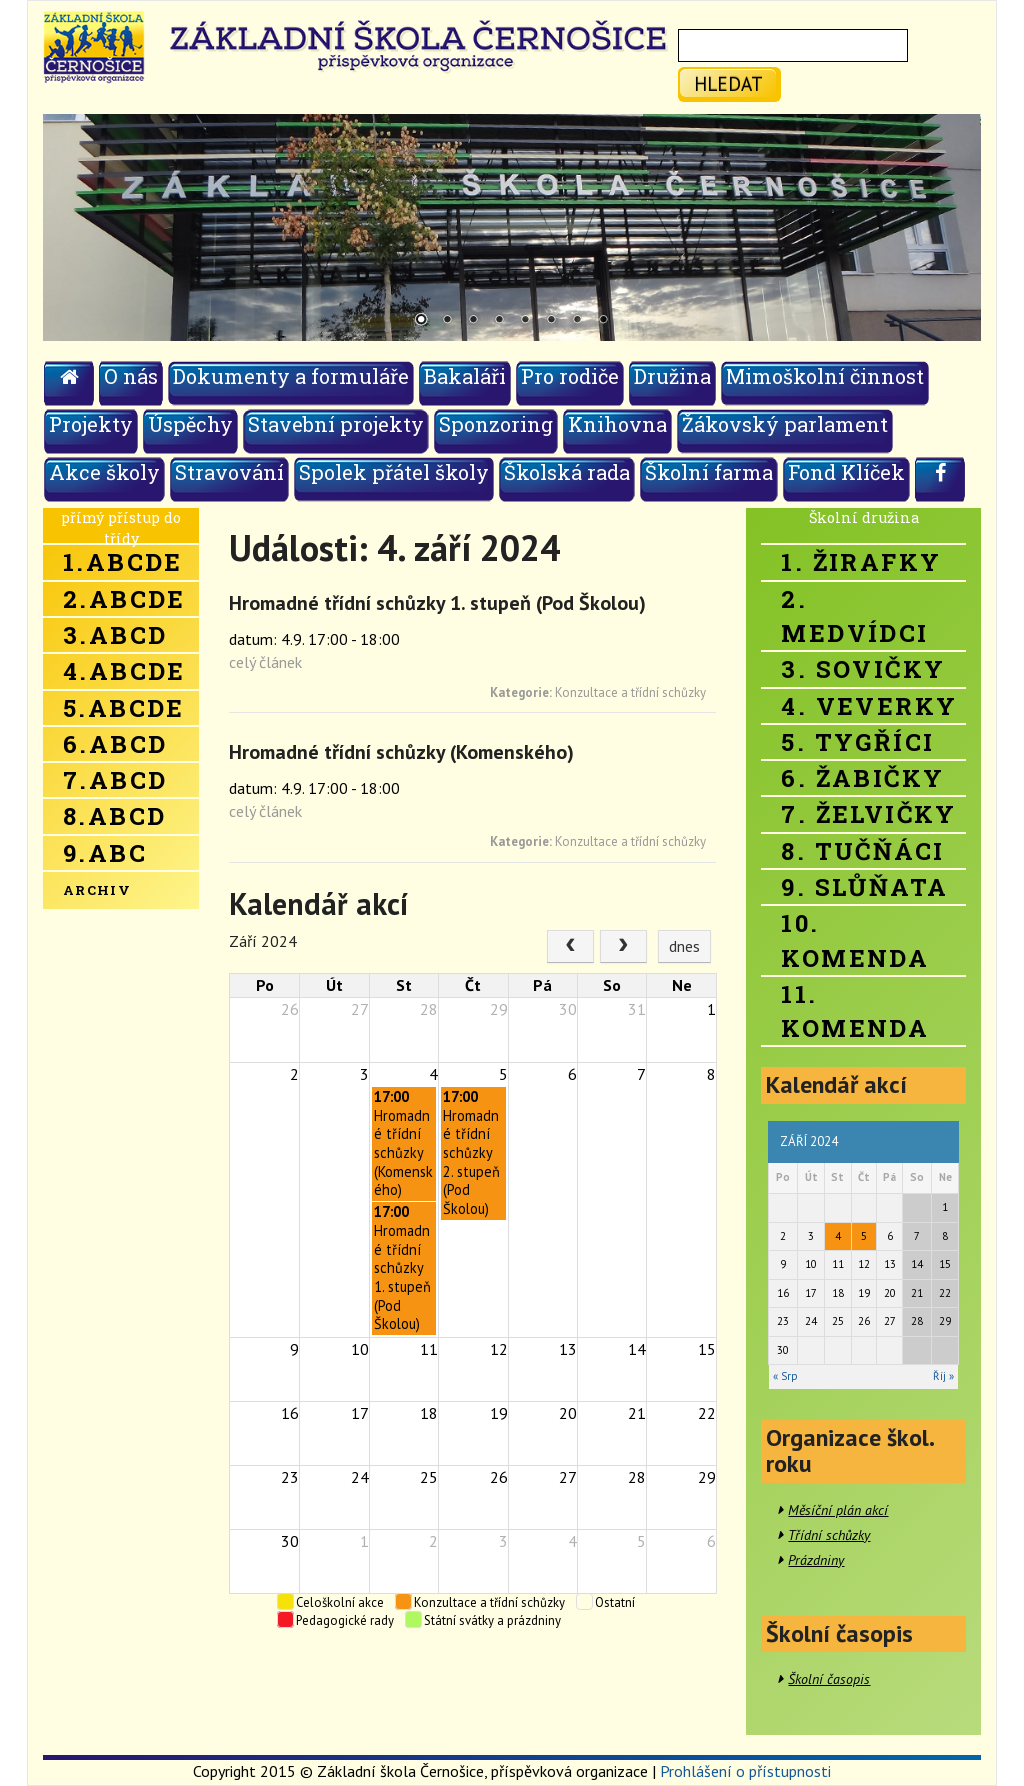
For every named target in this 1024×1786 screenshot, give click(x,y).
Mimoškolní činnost (825, 376)
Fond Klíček (846, 472)
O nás (131, 376)
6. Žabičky (862, 778)
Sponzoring (496, 424)
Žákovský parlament (785, 424)
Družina (672, 376)
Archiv (97, 890)
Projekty (91, 424)
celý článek (265, 662)
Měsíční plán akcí (838, 1510)
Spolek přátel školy (394, 472)
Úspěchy (190, 424)
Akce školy (104, 472)
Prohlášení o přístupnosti (745, 1771)
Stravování (229, 472)
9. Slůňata (864, 887)
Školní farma (709, 472)
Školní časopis (829, 1679)
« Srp (785, 1376)
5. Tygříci (857, 742)
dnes (684, 946)
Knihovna (617, 424)
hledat (728, 83)
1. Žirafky (861, 562)
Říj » (943, 1376)
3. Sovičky (863, 669)
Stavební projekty (336, 424)
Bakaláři (465, 376)
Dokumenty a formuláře (291, 376)
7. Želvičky (868, 814)
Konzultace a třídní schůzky (630, 692)
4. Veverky (869, 706)
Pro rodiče (570, 376)
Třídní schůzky (829, 1535)
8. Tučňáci (862, 851)
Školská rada (567, 472)
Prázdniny (816, 1560)
